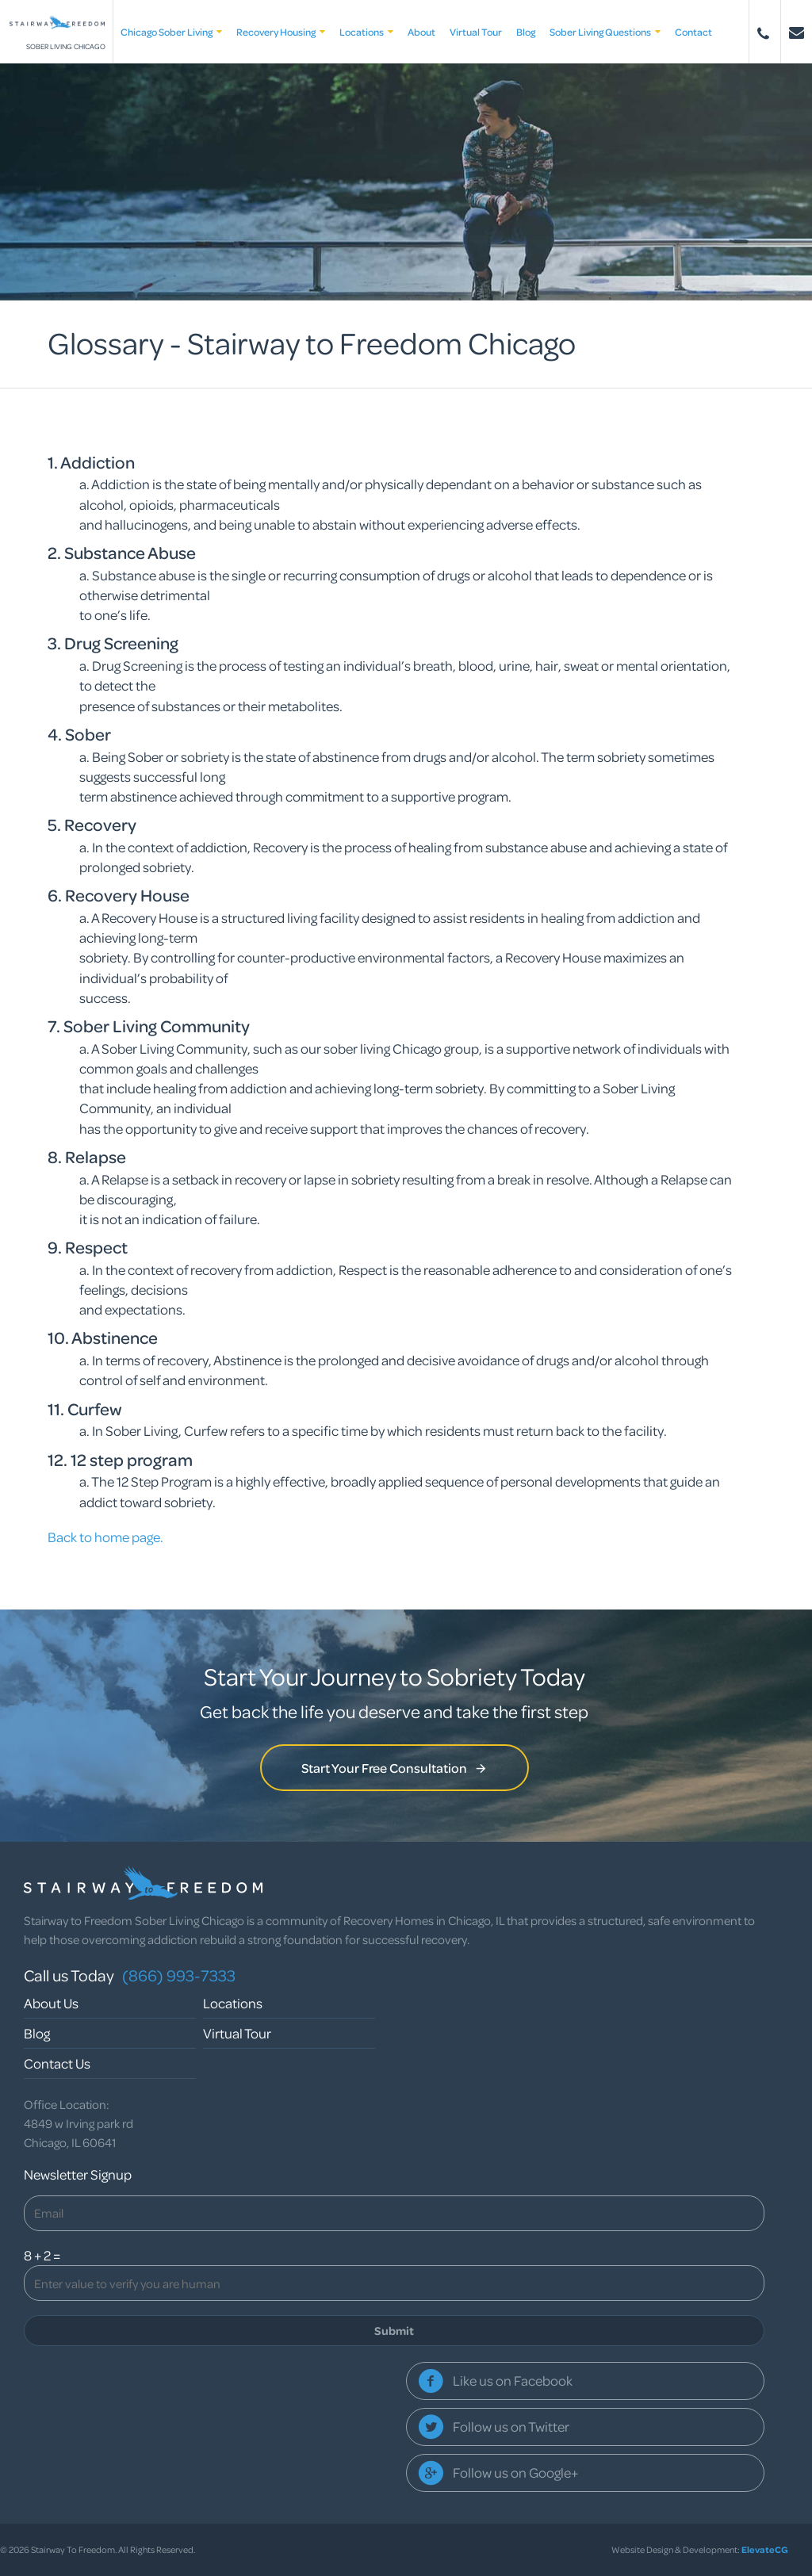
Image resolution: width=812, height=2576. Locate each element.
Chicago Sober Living (171, 32)
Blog (525, 32)
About (421, 32)
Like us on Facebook (513, 2380)
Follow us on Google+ (515, 2472)
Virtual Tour (476, 32)
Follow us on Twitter (511, 2426)
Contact (693, 32)
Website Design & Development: (699, 2549)
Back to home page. (105, 1537)
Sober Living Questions (605, 32)
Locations (366, 32)
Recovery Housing (280, 32)
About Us (51, 2003)
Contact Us (57, 2063)
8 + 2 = (42, 2255)
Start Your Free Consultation (394, 1768)
